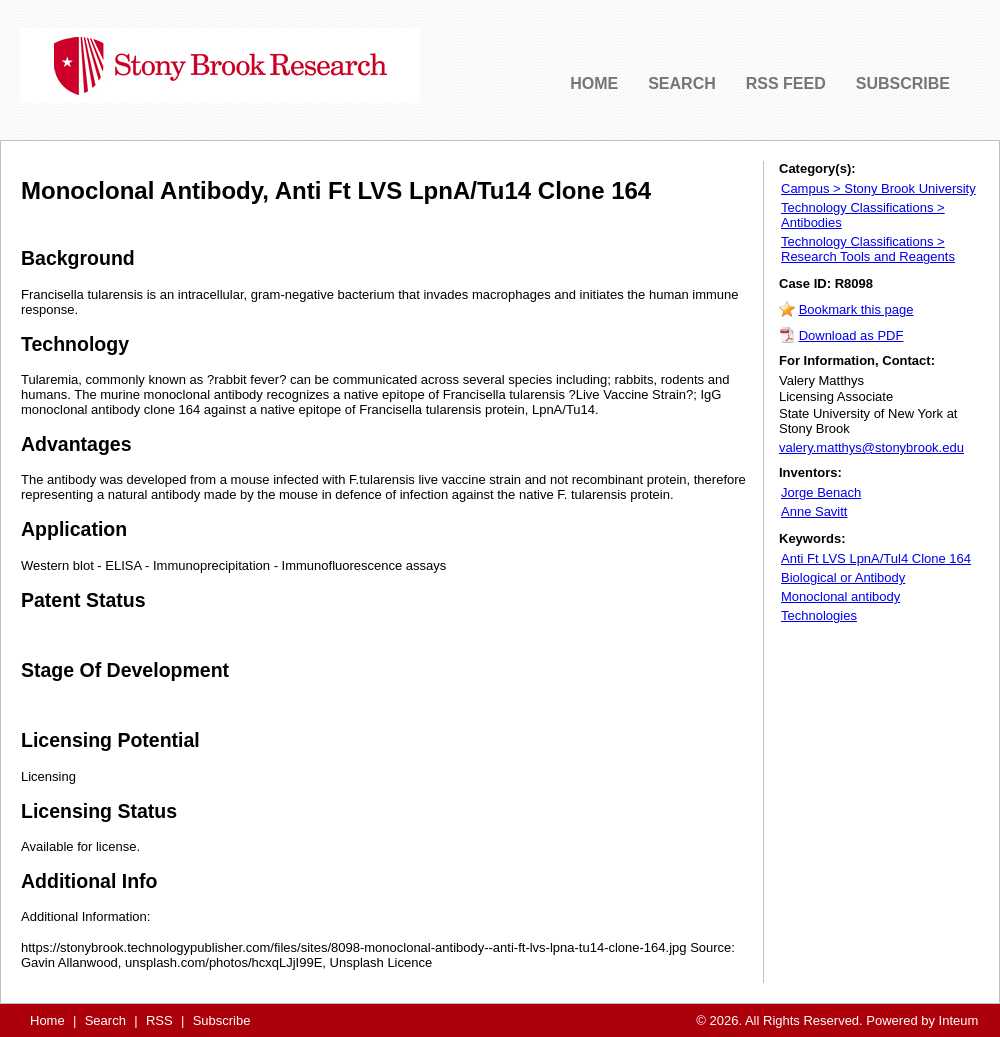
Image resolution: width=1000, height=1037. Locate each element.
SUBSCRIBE (903, 83)
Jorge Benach (821, 492)
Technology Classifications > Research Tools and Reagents (868, 249)
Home (47, 1020)
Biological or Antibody (843, 577)
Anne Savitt (814, 511)
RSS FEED (786, 83)
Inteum (959, 1020)
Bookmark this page (856, 309)
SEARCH (682, 83)
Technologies (819, 615)
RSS (159, 1020)
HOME (594, 83)
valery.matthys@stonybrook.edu (871, 447)
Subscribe (222, 1020)
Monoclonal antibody (840, 596)
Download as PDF (851, 335)
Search (105, 1020)
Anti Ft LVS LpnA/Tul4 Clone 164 (876, 558)
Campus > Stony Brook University (878, 188)
